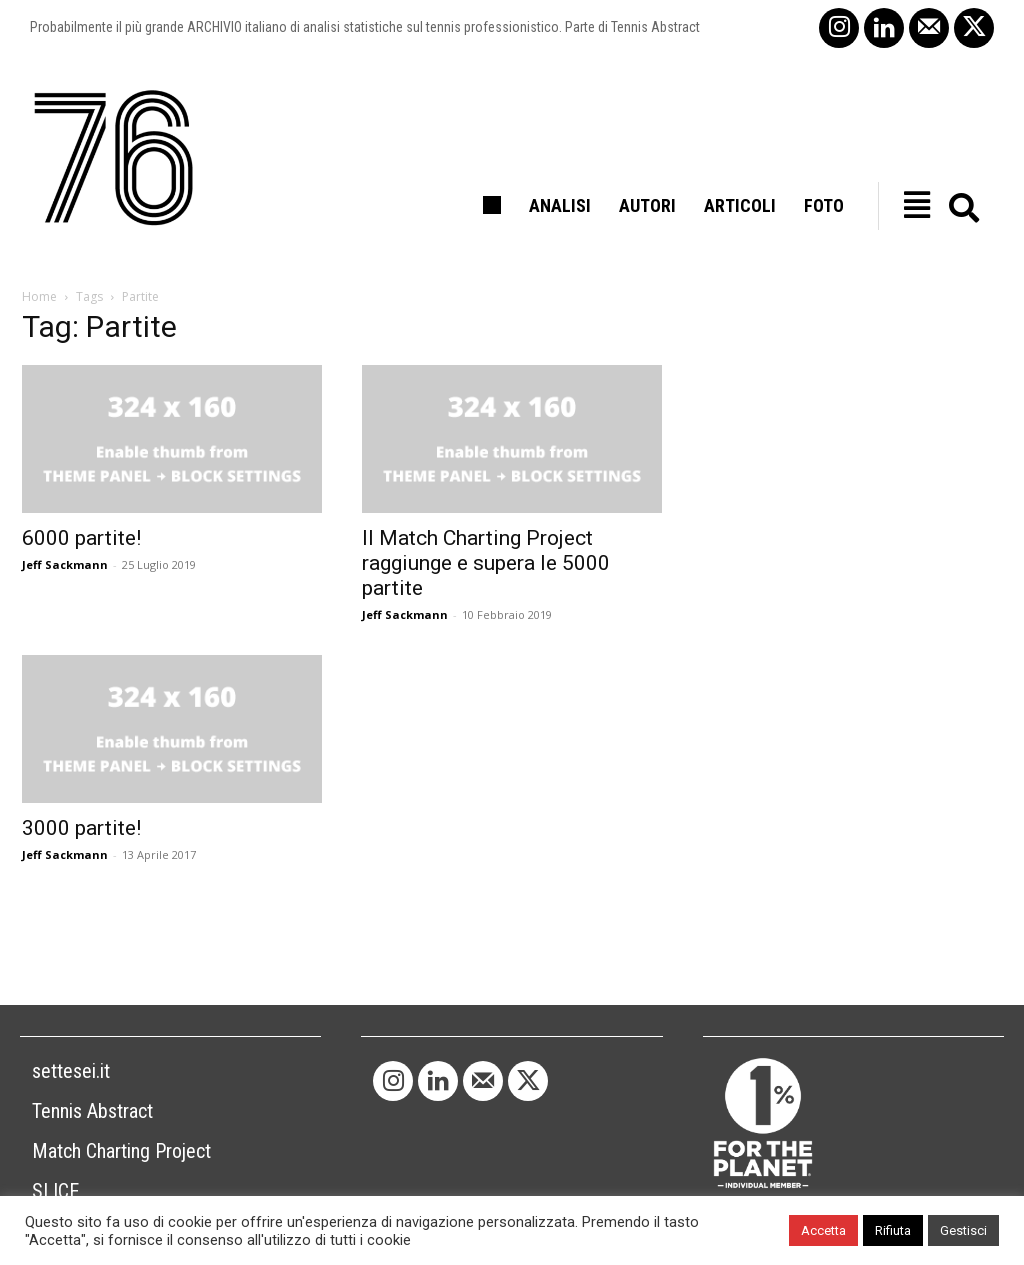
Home (39, 296)
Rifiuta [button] (893, 1230)
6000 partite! (81, 538)
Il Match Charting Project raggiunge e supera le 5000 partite (486, 563)
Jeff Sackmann (65, 564)
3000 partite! (81, 828)
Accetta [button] (823, 1230)
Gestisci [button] (963, 1230)
